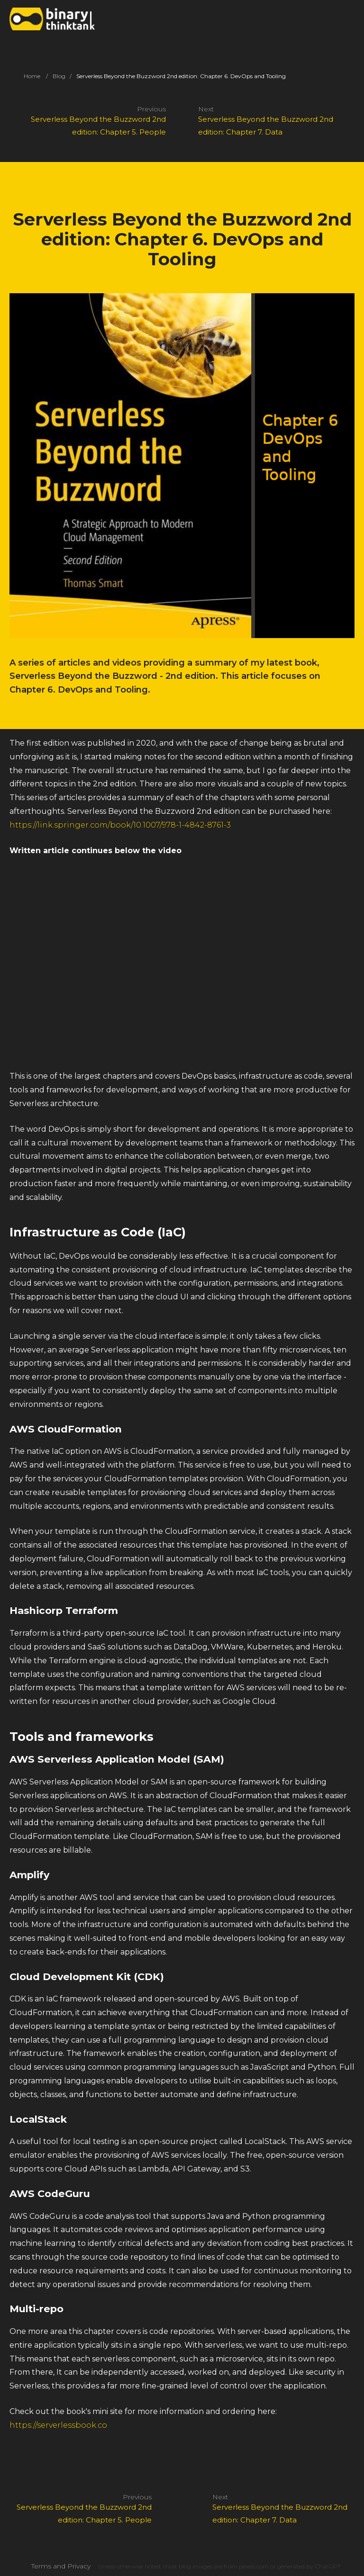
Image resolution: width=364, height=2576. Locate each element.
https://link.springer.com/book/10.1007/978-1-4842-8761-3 (120, 824)
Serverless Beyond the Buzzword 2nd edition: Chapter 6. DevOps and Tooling (181, 76)
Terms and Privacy (61, 2566)
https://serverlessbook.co (58, 2425)
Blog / (62, 76)
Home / (36, 76)
